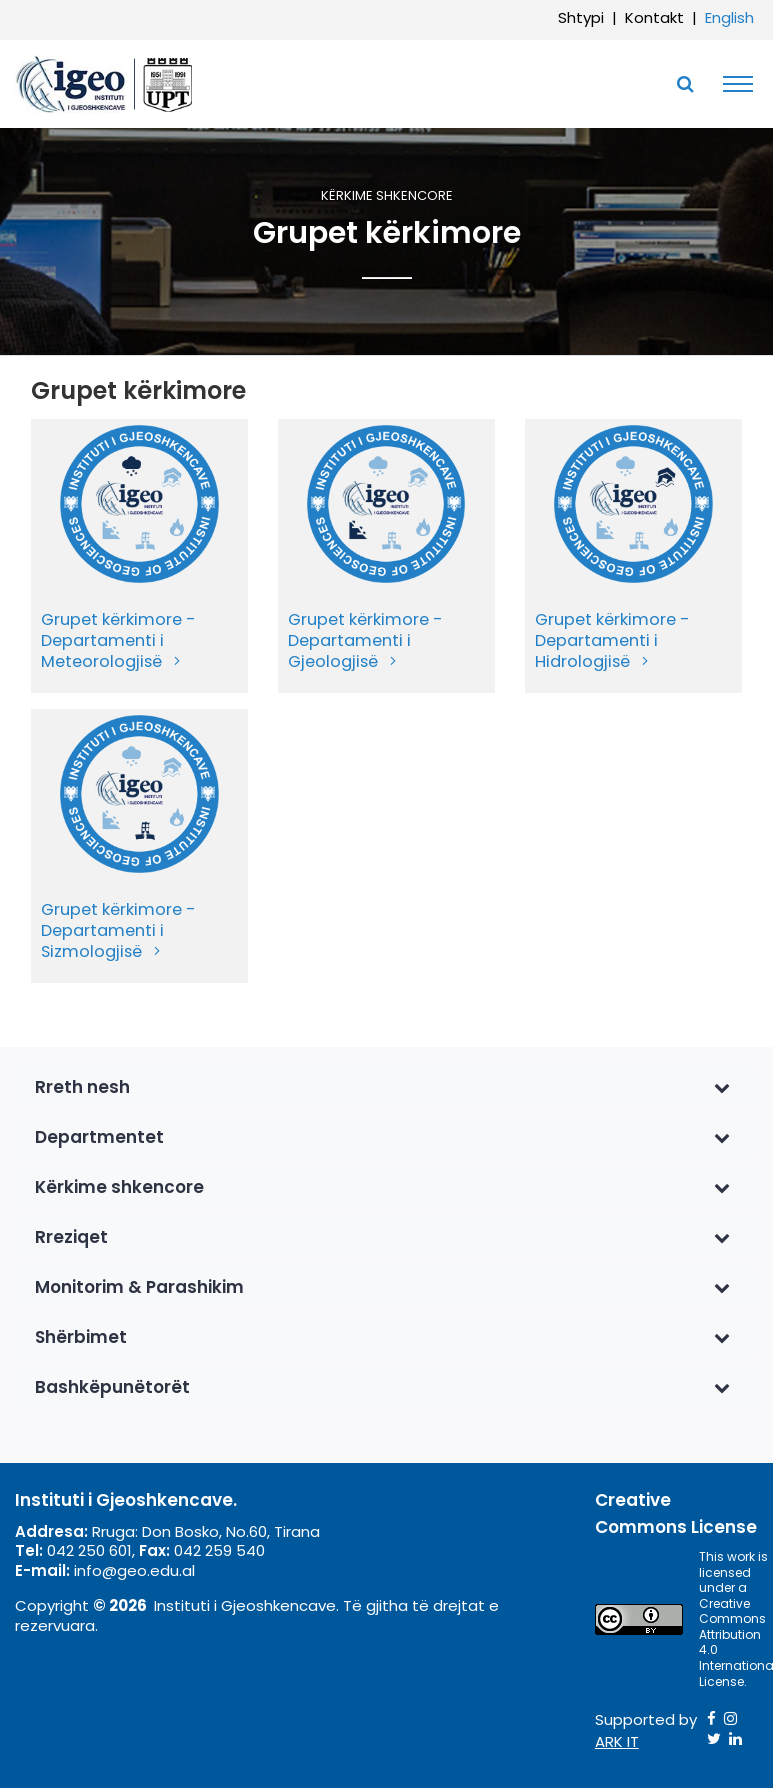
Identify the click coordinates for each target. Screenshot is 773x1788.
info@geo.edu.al (134, 1570)
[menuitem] (139, 556)
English (729, 17)
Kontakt (654, 17)
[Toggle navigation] (733, 84)
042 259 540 (219, 1550)
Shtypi (581, 17)
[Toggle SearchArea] (685, 84)
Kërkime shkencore (387, 196)
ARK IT (617, 1741)
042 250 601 (89, 1550)
